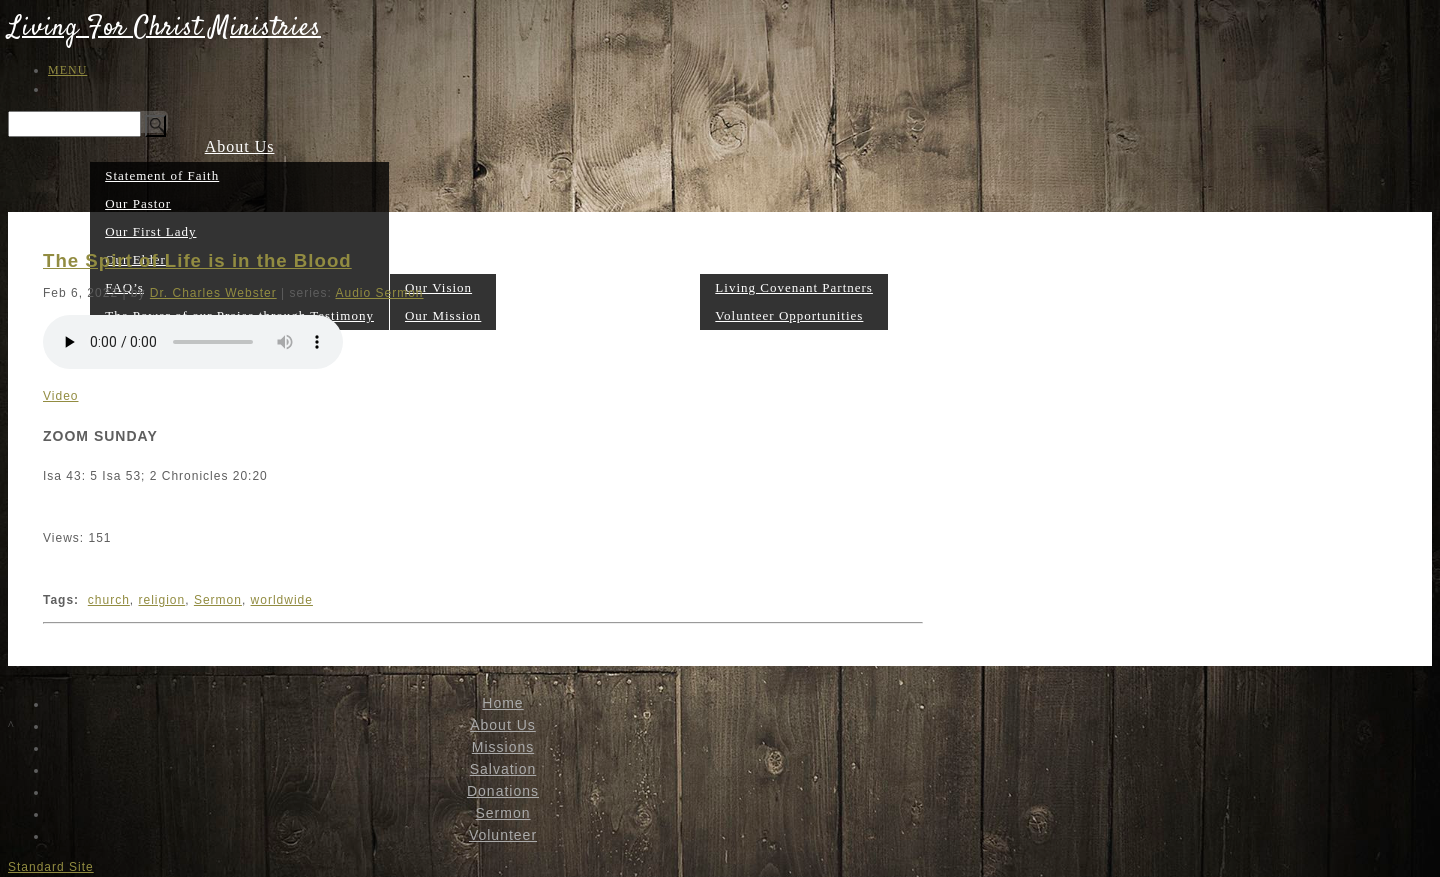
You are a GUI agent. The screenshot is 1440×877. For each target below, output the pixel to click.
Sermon (672, 314)
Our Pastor (138, 203)
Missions (443, 258)
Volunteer (794, 258)
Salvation (531, 314)
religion (162, 600)
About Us (240, 146)
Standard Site (51, 867)
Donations (605, 314)
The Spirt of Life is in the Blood (197, 260)
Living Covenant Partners (794, 287)
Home (502, 703)
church (109, 600)
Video (60, 396)
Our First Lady (150, 231)
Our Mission (443, 315)
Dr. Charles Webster (213, 293)
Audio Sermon (379, 293)
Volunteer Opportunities (789, 315)
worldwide (282, 600)
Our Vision (438, 287)
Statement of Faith (162, 175)
